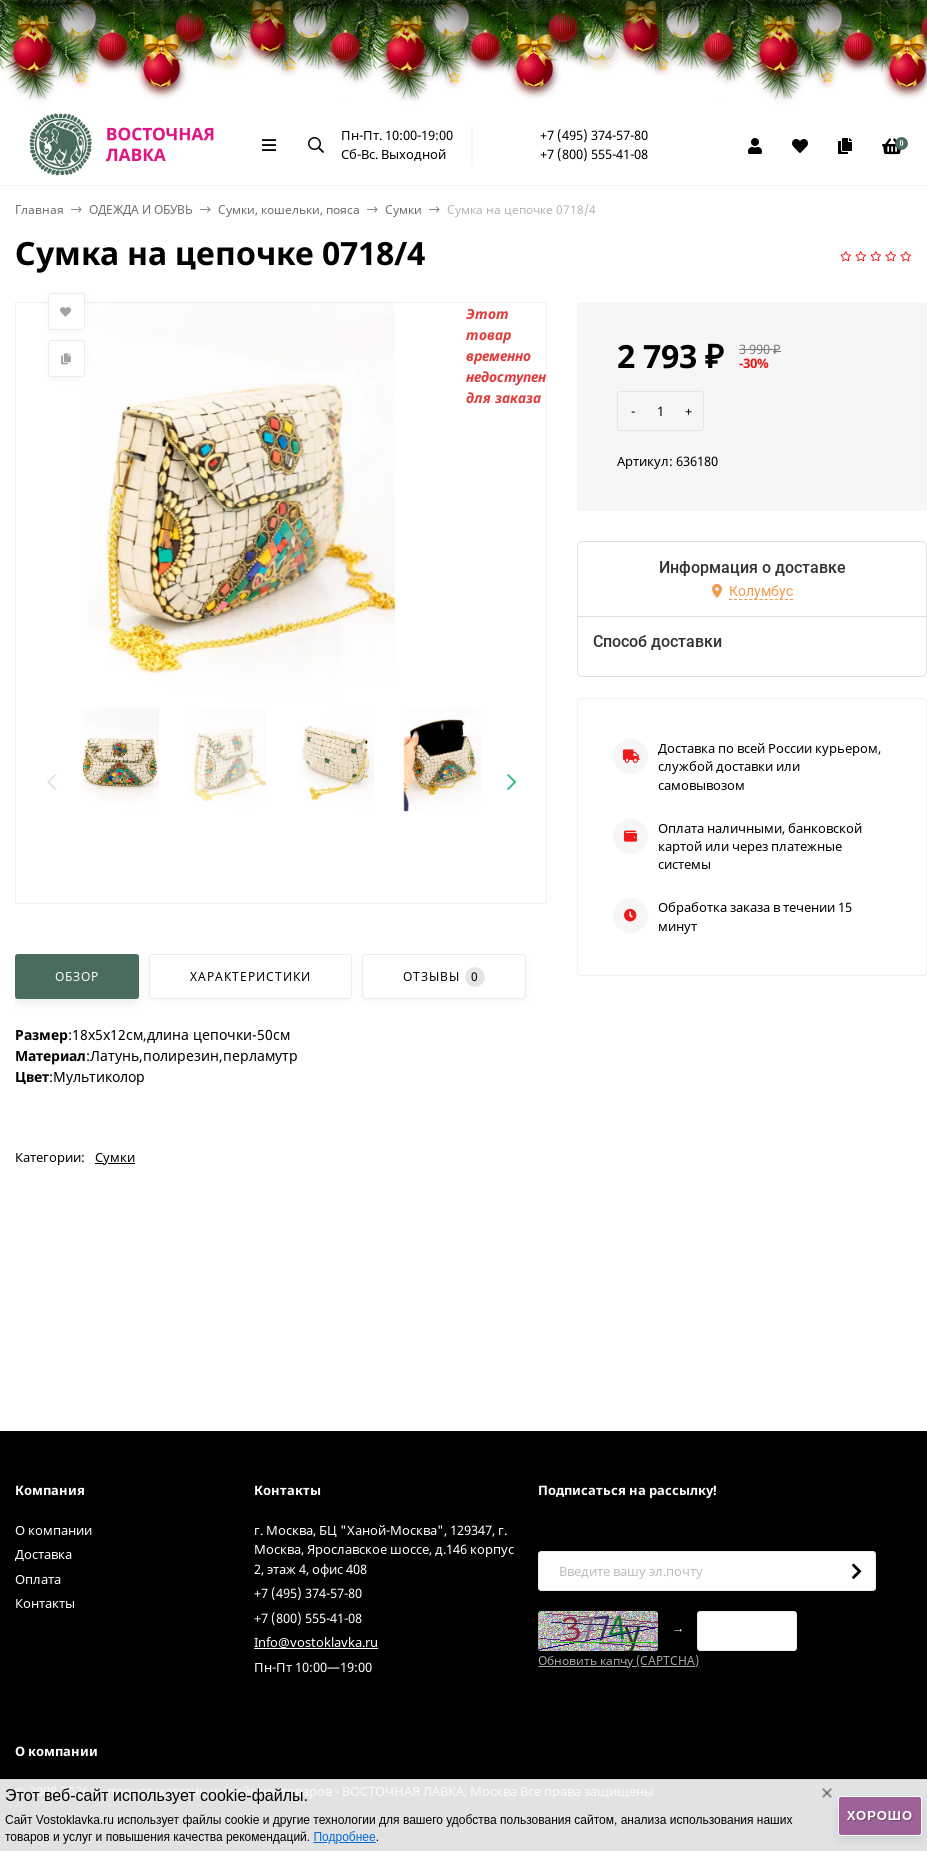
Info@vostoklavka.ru (316, 1642)
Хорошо (880, 1815)
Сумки (403, 209)
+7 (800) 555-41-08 (594, 154)
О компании (53, 1530)
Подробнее (344, 1837)
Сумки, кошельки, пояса (289, 209)
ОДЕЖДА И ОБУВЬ (141, 209)
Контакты (45, 1603)
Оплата (38, 1579)
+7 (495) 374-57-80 (594, 135)
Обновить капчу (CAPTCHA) (618, 1660)
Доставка (43, 1554)
